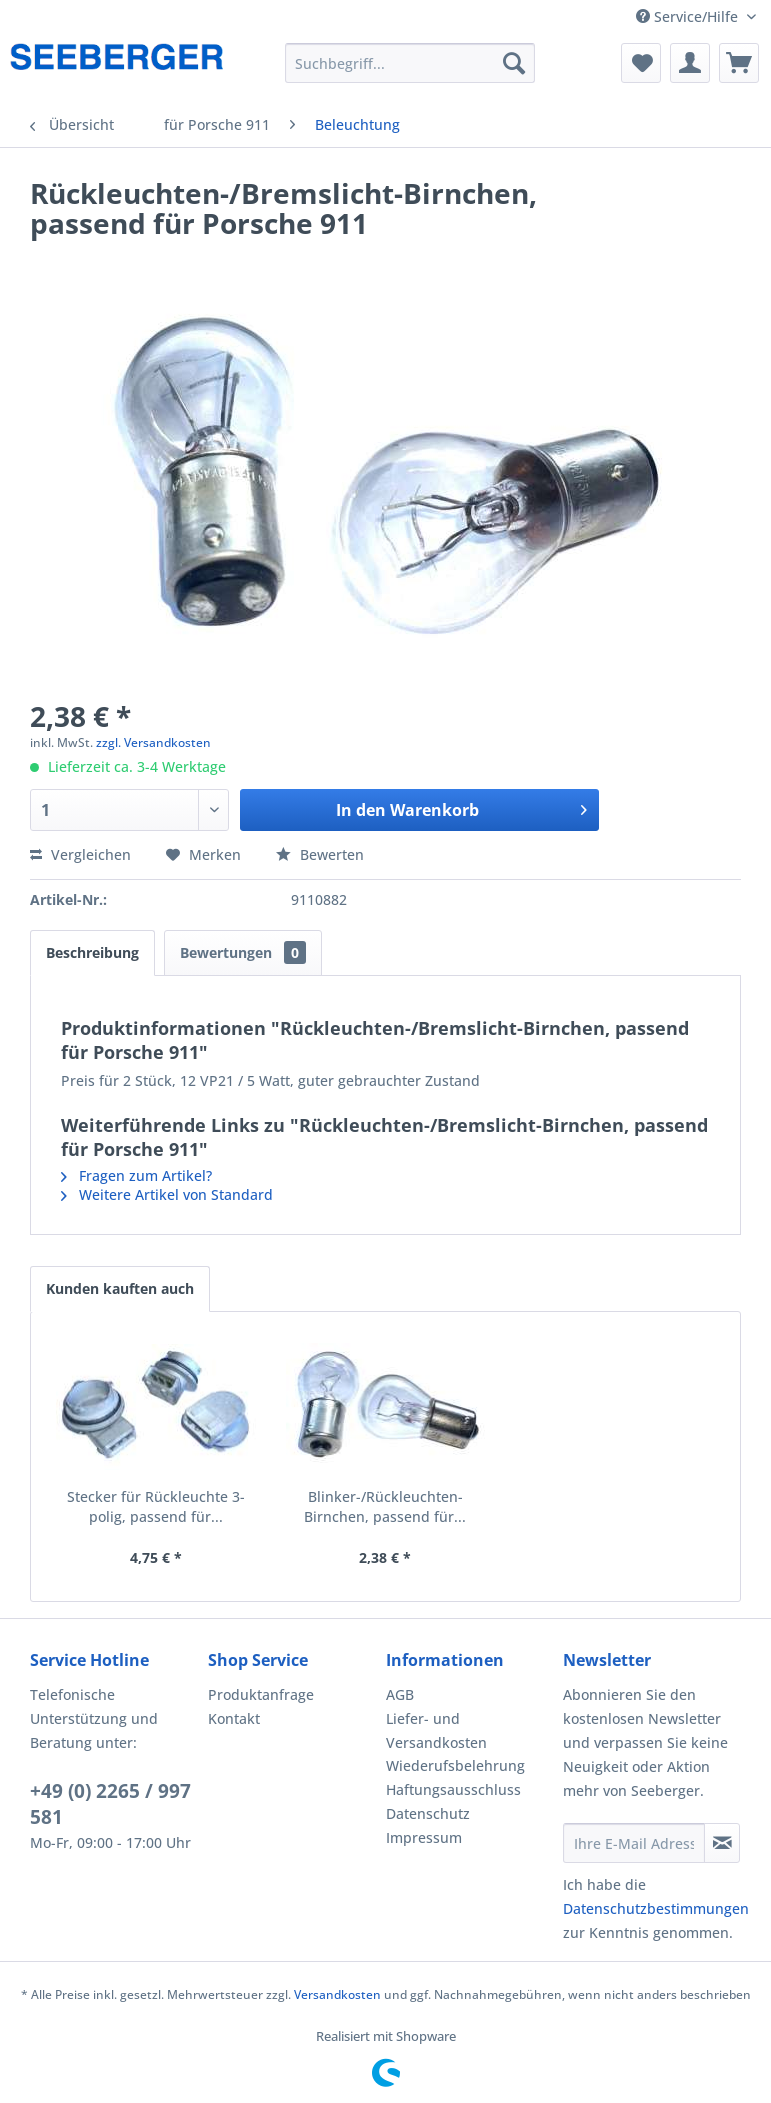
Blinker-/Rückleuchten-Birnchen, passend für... (385, 1506)
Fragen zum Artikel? (136, 1175)
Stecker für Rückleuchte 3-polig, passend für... (156, 1506)
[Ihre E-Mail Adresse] (634, 1843)
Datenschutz (428, 1813)
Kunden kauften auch (120, 1288)
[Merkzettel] (641, 63)
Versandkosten (337, 1994)
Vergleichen (80, 854)
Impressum (424, 1837)
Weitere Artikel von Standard (167, 1194)
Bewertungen (243, 952)
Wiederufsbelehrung (455, 1765)
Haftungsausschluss (453, 1789)
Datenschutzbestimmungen (656, 1908)
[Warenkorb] (739, 63)
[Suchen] (514, 63)
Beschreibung (92, 952)
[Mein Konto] (690, 63)
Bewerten (320, 854)
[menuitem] (410, 63)
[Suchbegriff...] (410, 63)
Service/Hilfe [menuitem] (689, 16)
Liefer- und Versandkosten (436, 1730)
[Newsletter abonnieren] (722, 1843)
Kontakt (234, 1718)
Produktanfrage (261, 1694)
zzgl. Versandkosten (153, 742)
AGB (400, 1694)
